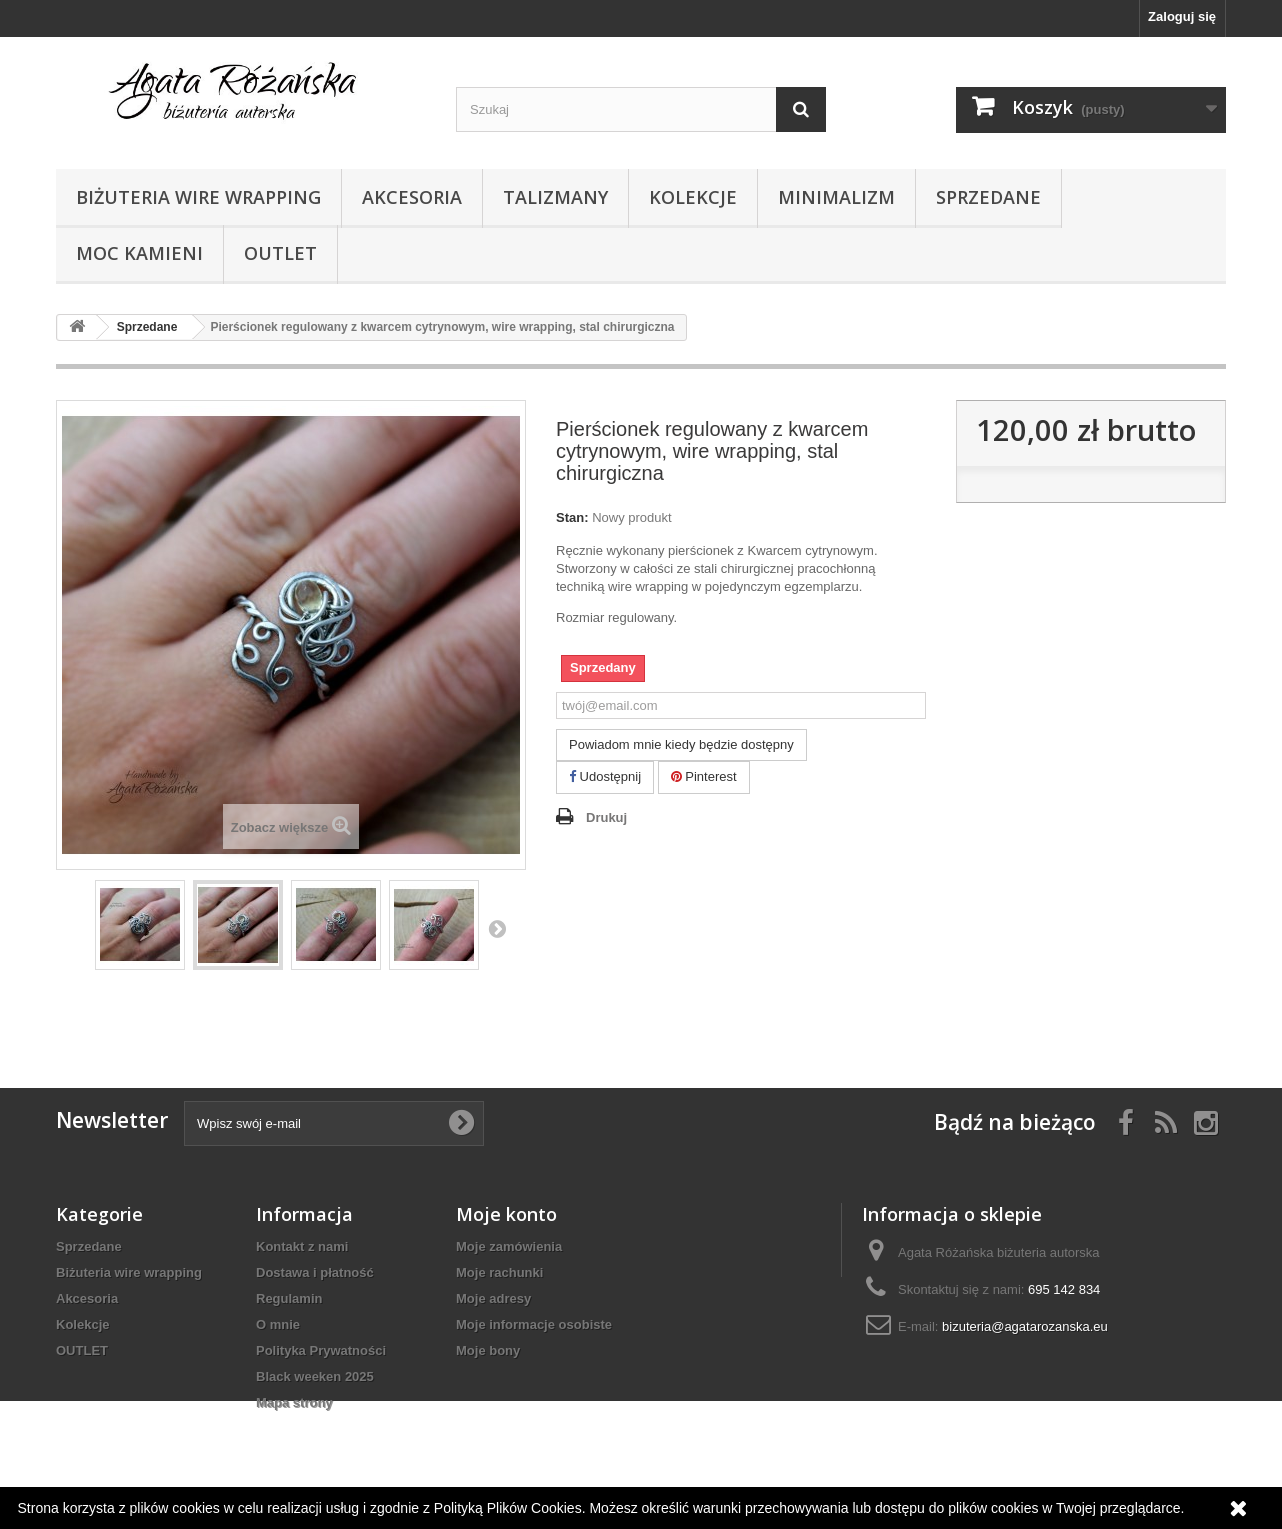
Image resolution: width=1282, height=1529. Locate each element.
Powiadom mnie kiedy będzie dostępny (681, 744)
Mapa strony (294, 1402)
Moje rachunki (499, 1272)
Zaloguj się (1182, 16)
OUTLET (280, 253)
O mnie (278, 1324)
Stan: (572, 517)
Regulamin (289, 1298)
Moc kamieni (139, 253)
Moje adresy (493, 1298)
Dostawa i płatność (315, 1272)
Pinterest (704, 776)
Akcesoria (412, 197)
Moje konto (506, 1214)
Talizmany (555, 197)
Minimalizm (836, 197)
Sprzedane (988, 197)
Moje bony (488, 1350)
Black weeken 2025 (315, 1376)
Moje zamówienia (509, 1246)
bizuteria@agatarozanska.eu (1025, 1326)
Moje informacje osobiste (534, 1324)
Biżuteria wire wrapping (198, 197)
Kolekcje (693, 197)
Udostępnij (605, 776)
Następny (497, 928)
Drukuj (606, 817)
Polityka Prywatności (321, 1350)
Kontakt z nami (302, 1246)
